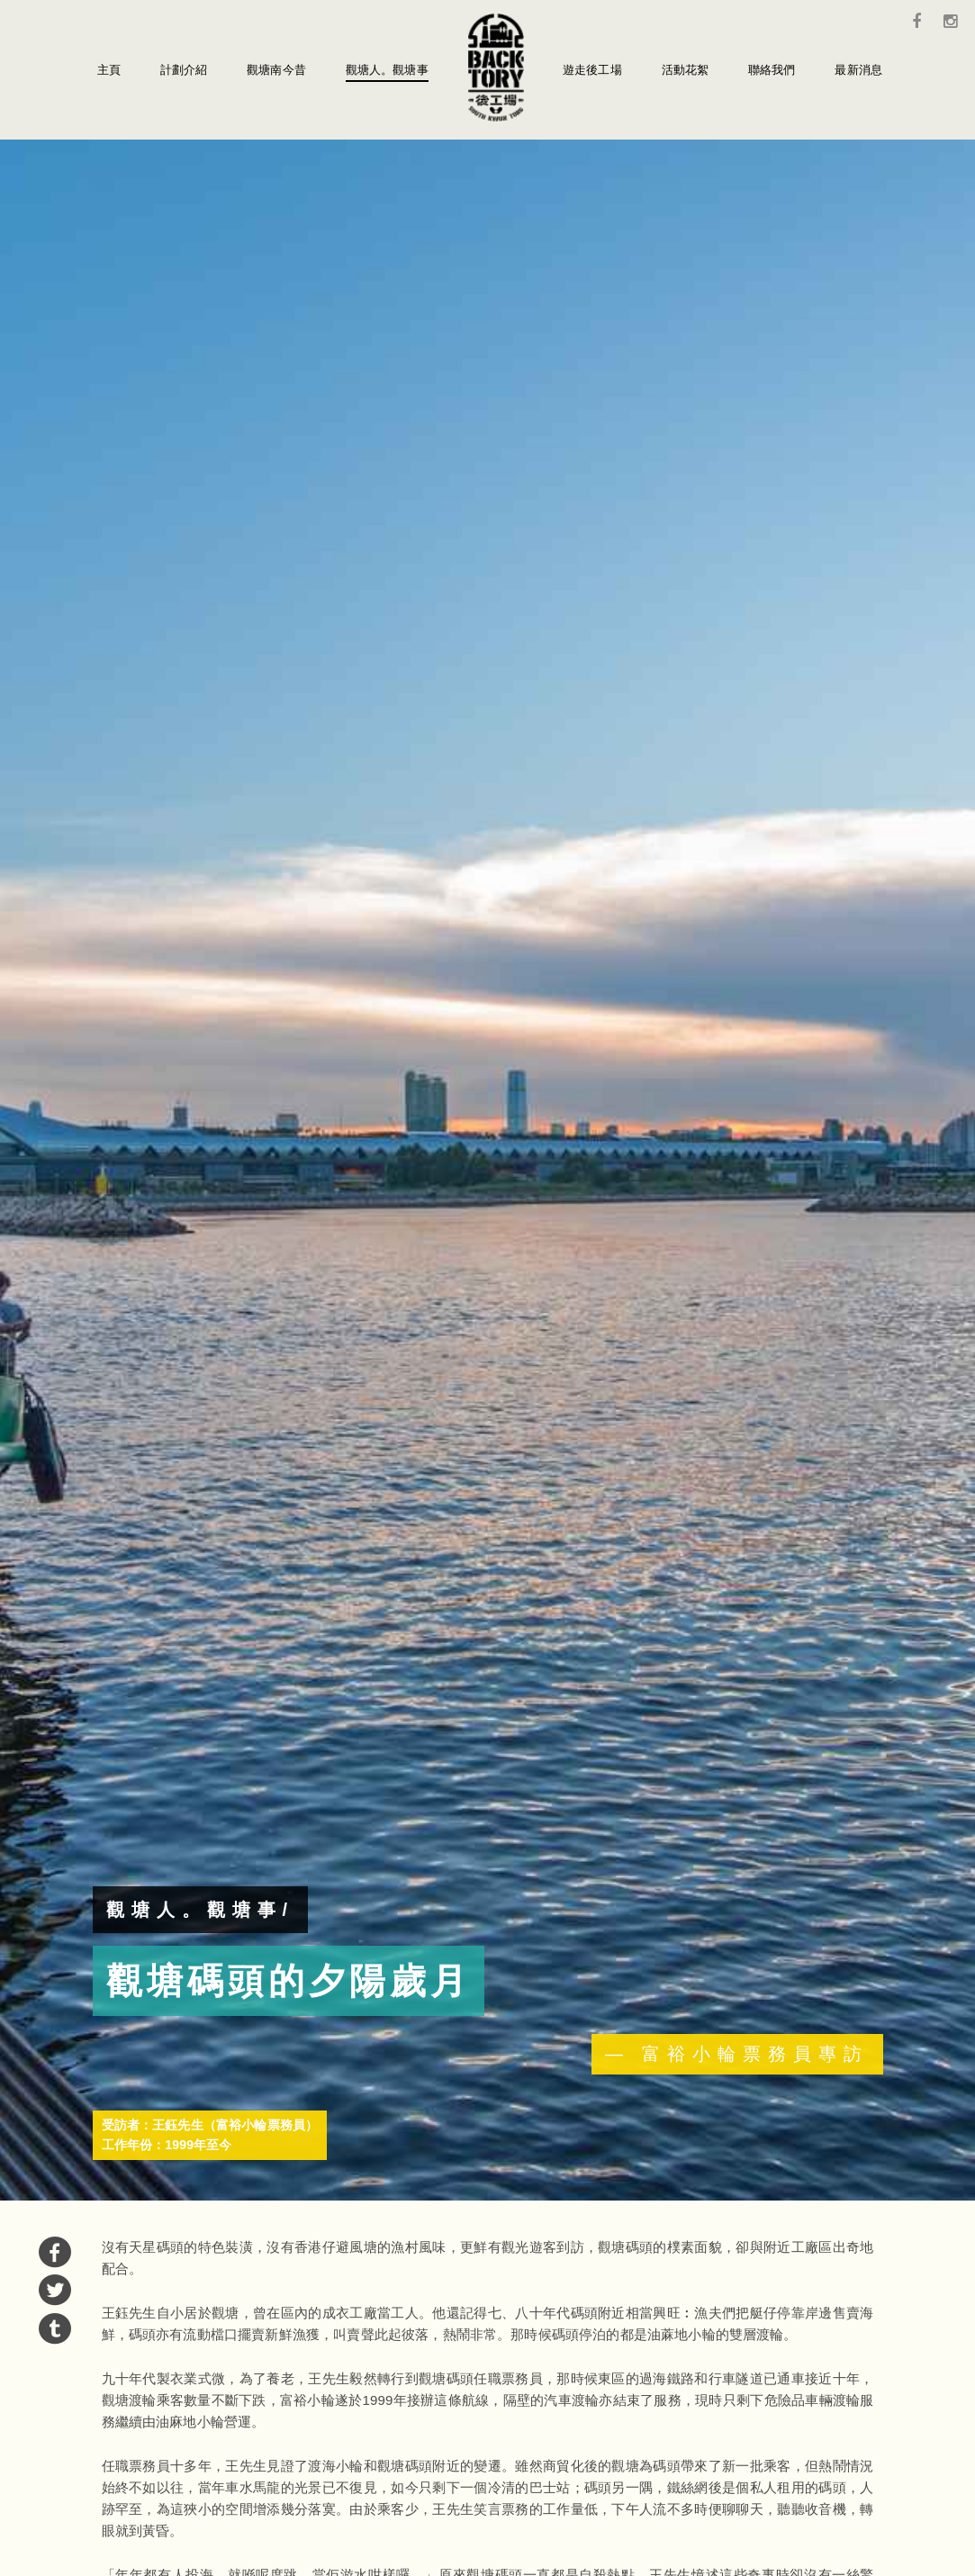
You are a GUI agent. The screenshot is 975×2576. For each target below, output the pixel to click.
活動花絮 (685, 70)
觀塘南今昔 (276, 70)
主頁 (109, 70)
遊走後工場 (592, 70)
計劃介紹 (184, 70)
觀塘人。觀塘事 (387, 70)
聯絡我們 (772, 70)
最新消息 (858, 70)
